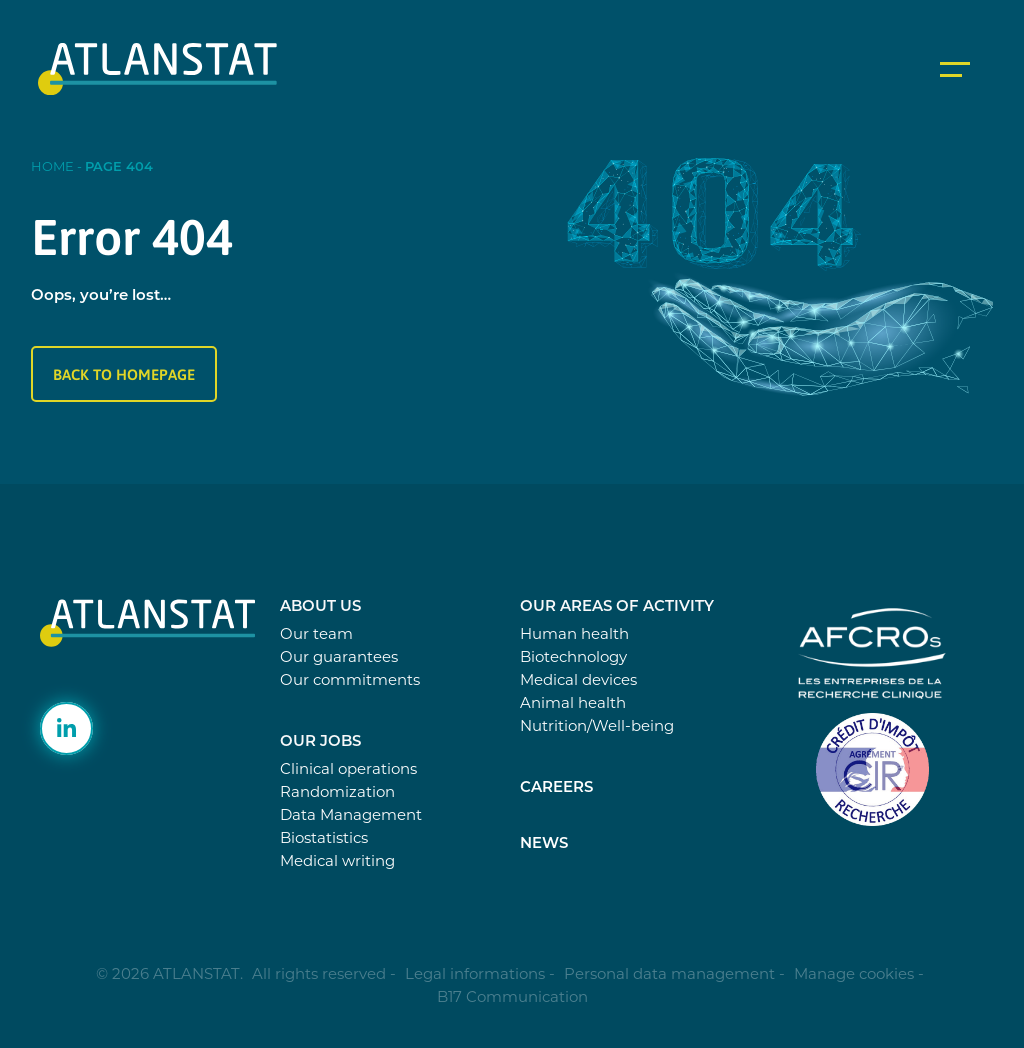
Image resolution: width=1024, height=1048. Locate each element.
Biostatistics (324, 837)
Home (52, 166)
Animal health (573, 702)
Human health (574, 633)
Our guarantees (339, 656)
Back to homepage (124, 374)
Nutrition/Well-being (597, 725)
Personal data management (669, 973)
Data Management (351, 814)
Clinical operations (348, 768)
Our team (316, 633)
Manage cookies (854, 973)
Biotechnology (573, 656)
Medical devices (578, 679)
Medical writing (337, 860)
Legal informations (475, 973)
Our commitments (350, 679)
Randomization (337, 791)
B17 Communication (512, 996)
